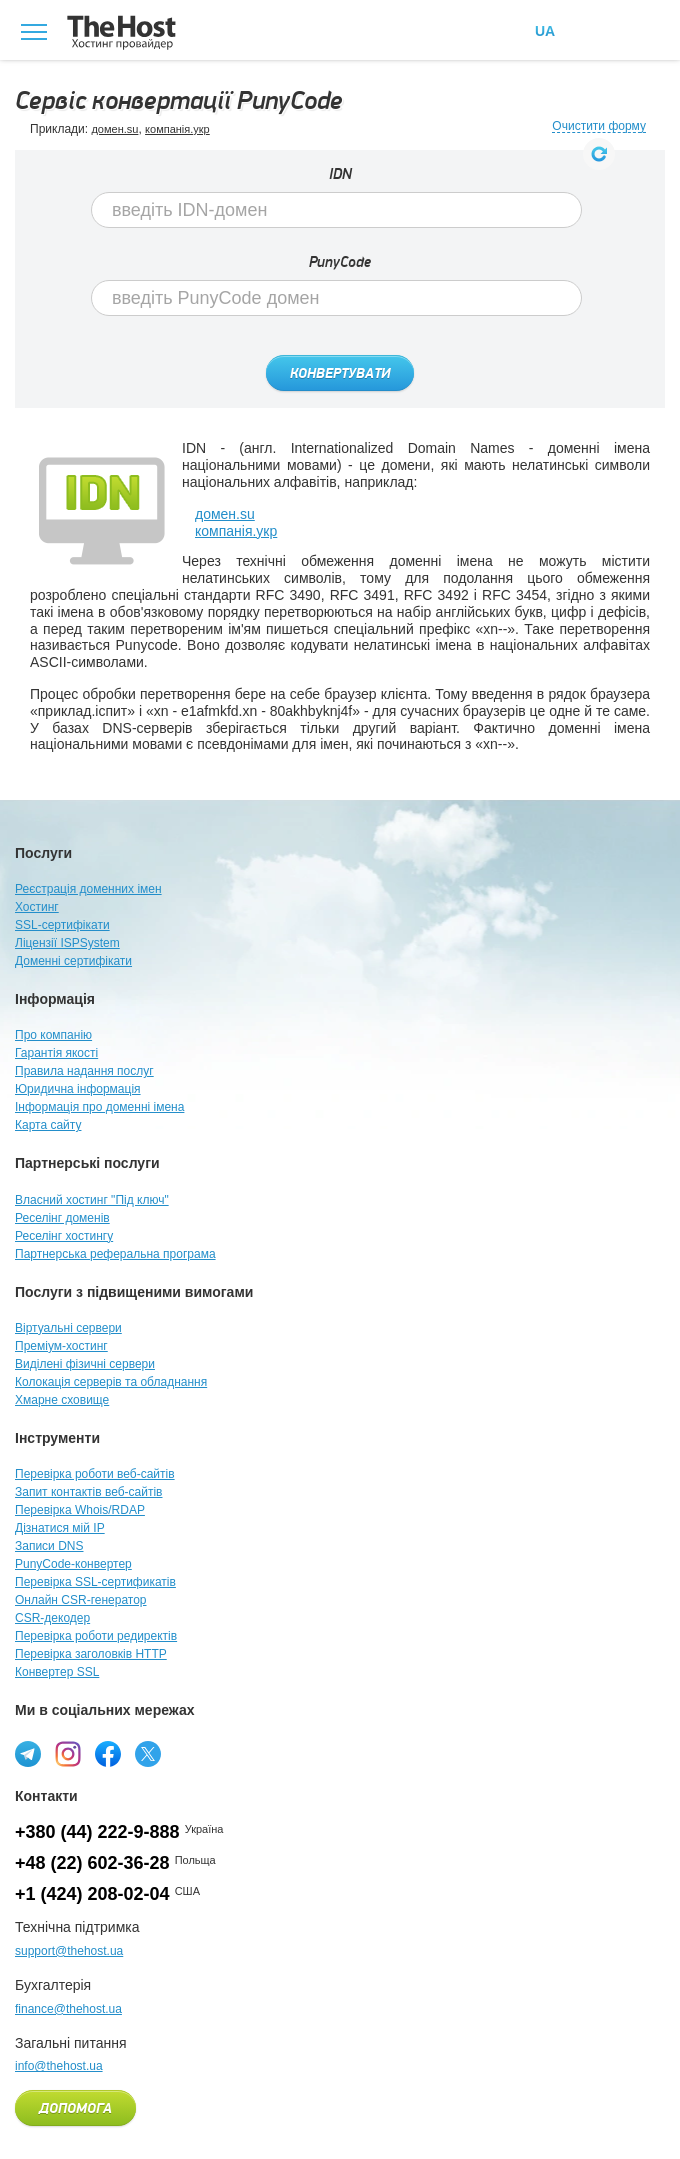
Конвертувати (340, 374)
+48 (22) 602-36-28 (92, 1863)
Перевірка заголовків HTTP (91, 1654)
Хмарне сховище (62, 1400)
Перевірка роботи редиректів (96, 1636)
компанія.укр (177, 129)
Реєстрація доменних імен (88, 889)
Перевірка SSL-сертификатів (95, 1582)
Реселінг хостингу (64, 1236)
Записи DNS (49, 1546)
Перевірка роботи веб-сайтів (95, 1474)
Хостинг (37, 907)
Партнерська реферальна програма (115, 1254)
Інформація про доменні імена (99, 1107)
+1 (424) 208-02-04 (92, 1894)
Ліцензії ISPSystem (67, 943)
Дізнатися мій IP (60, 1528)
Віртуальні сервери (68, 1328)
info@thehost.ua (59, 2066)
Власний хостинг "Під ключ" (92, 1200)
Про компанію (53, 1035)
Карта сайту (48, 1125)
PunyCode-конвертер (73, 1564)
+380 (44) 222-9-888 (97, 1832)
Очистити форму (599, 126)
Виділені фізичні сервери (85, 1364)
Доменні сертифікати (73, 961)
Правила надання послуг (84, 1071)
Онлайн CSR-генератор (81, 1600)
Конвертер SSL (57, 1672)
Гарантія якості (56, 1053)
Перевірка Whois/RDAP (80, 1510)
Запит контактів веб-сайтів (89, 1492)
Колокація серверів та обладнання (111, 1382)
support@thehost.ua (69, 1951)
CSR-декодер (52, 1618)
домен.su (114, 129)
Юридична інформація (78, 1089)
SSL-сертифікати (62, 925)
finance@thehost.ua (68, 2009)
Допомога (75, 2109)
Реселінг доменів (62, 1218)
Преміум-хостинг (61, 1346)
